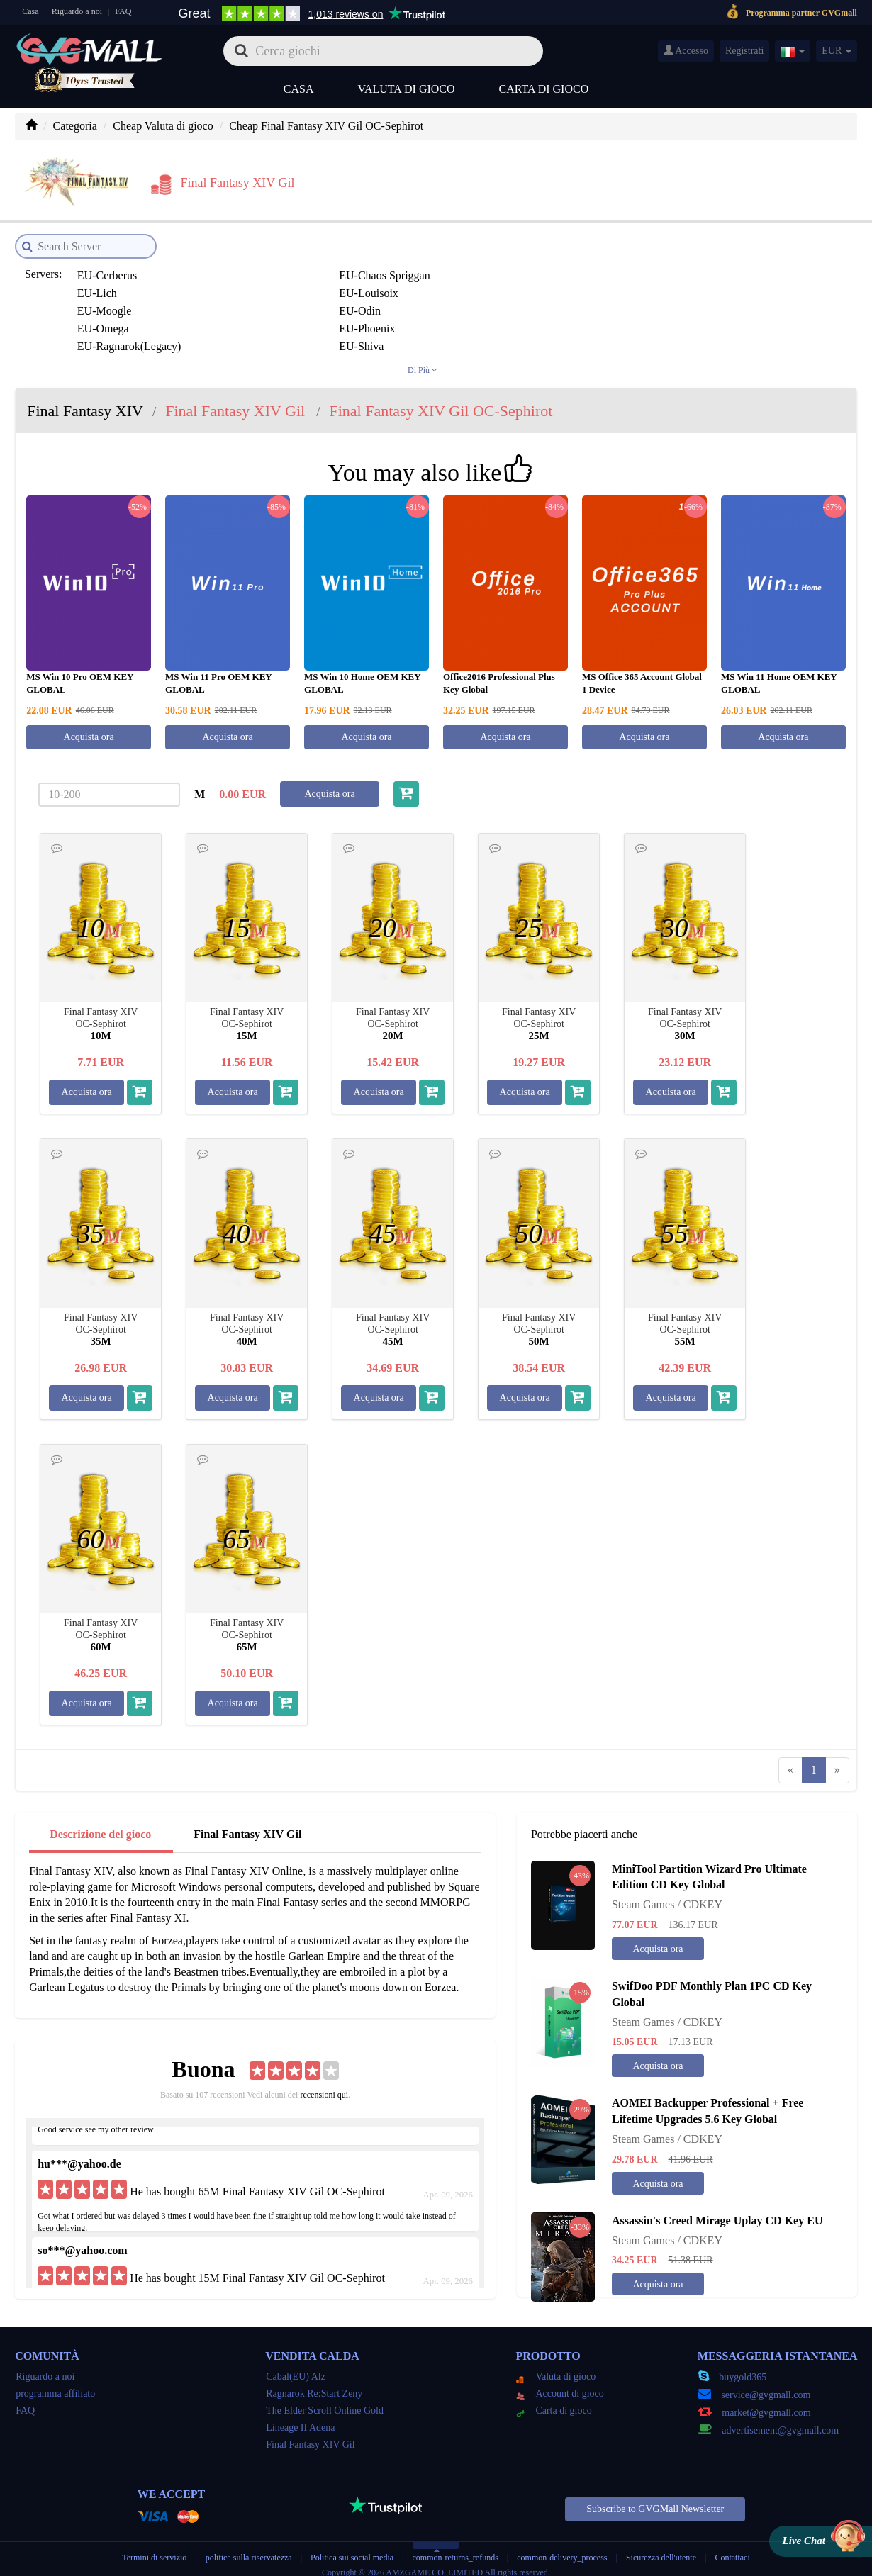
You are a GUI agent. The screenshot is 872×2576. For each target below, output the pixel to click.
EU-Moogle (102, 283)
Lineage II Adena (300, 2417)
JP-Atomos (100, 336)
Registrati (744, 50)
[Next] (837, 1760)
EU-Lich (415, 265)
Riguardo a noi (77, 11)
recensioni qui (324, 2085)
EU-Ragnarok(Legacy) (127, 301)
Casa (30, 11)
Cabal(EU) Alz (295, 2366)
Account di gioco (559, 2383)
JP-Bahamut (263, 336)
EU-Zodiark (583, 301)
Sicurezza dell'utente (661, 2548)
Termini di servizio (154, 2548)
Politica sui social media (352, 2548)
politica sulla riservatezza (250, 2548)
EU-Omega (421, 283)
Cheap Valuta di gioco (163, 126)
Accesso (686, 50)
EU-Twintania (427, 301)
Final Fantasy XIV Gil (247, 1824)
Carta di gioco (544, 89)
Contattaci (732, 2548)
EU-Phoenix (584, 283)
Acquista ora (89, 726)
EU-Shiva (257, 301)
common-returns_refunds (455, 2548)
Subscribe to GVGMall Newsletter (655, 2499)
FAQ (123, 11)
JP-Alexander (266, 319)
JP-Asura (577, 319)
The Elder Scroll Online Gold (325, 2400)
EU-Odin (256, 283)
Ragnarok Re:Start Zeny (314, 2383)
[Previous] (790, 1760)
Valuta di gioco (405, 89)
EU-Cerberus (105, 265)
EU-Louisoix (585, 265)
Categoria (75, 126)
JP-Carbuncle (586, 336)
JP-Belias (417, 336)
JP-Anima (418, 319)
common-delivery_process (562, 2548)
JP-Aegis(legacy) (114, 319)
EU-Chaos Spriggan (280, 265)
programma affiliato (55, 2383)
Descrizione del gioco (100, 1824)
